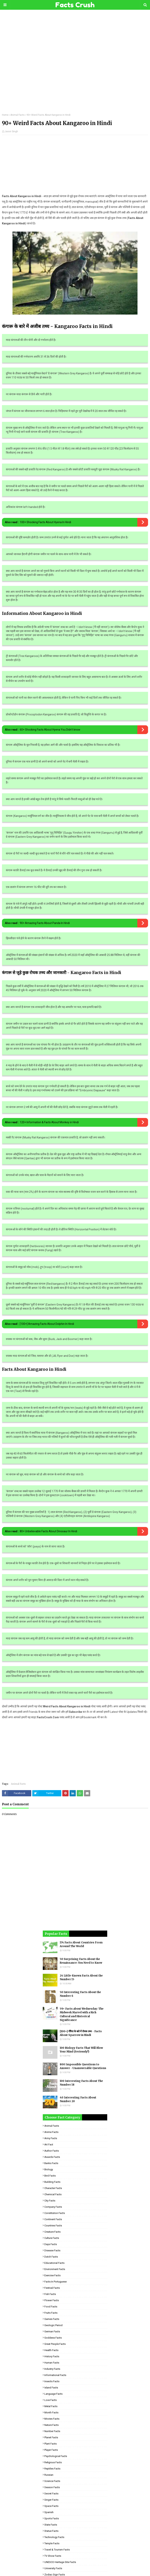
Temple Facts (51, 2543)
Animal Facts (17, 115)
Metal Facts (50, 2406)
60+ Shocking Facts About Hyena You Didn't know (50, 729)
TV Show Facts (52, 2555)
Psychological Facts (55, 2456)
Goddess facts (53, 2337)
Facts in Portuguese (55, 2281)
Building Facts (52, 2181)
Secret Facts (51, 2493)
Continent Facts (53, 2219)
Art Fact (48, 2144)
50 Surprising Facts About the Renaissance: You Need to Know (81, 1961)
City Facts (49, 2200)
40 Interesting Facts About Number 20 (78, 2099)
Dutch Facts (51, 2256)
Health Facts (51, 2350)
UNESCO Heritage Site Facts (60, 2562)
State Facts (50, 2524)
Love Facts (50, 2400)
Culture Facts (51, 2238)
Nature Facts (51, 2424)
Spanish (49, 2512)
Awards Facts (52, 2156)
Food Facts (50, 2306)
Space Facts (51, 2506)
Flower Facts (51, 2300)
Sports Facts (51, 2518)
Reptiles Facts (52, 2468)
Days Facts (50, 2244)
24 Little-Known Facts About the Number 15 (81, 1977)
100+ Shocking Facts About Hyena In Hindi (45, 522)
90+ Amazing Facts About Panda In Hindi (45, 923)
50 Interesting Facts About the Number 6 (80, 1994)
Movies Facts (51, 2418)
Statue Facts (51, 2530)
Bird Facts (50, 2175)
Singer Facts (51, 2499)
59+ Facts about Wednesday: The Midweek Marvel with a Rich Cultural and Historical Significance (82, 2014)
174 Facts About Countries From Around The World (81, 1944)
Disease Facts (52, 2250)
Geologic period (53, 2325)
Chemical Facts (53, 2194)
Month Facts (51, 2412)
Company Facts (53, 2206)
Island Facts (51, 2387)
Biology (48, 2169)
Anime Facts (51, 2132)
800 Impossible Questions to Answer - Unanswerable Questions (83, 2066)
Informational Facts (55, 2375)
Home (5, 115)
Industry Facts (52, 2368)
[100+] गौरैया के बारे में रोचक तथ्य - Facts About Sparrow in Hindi (81, 2033)
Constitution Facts (54, 2213)
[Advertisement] (75, 64)
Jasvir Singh (11, 131)
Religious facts (53, 2462)
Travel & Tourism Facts (57, 2549)
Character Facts (53, 2188)
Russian (48, 2474)
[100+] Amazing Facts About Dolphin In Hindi (47, 1323)
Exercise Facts (52, 2275)
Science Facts (52, 2481)
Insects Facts (51, 2381)
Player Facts (51, 2449)
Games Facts (51, 2319)
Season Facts (52, 2487)
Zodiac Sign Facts (54, 2574)
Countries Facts (53, 2225)
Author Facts (51, 2150)
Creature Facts (52, 2231)
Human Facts (51, 2362)
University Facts (53, 2568)
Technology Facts (54, 2537)
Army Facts (50, 2138)
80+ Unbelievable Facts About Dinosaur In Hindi (48, 1531)
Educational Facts (54, 2262)
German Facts (52, 2331)
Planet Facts (51, 2437)
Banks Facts (51, 2163)
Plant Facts (50, 2443)
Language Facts (53, 2393)
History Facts (51, 2356)
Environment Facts (54, 2269)
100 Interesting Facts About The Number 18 (81, 2083)
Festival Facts (52, 2287)
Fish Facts (50, 2294)
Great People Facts (55, 2343)
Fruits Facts (50, 2312)
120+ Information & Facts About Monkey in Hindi (49, 1122)
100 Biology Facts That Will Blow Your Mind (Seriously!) (81, 2049)
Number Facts (52, 2431)
